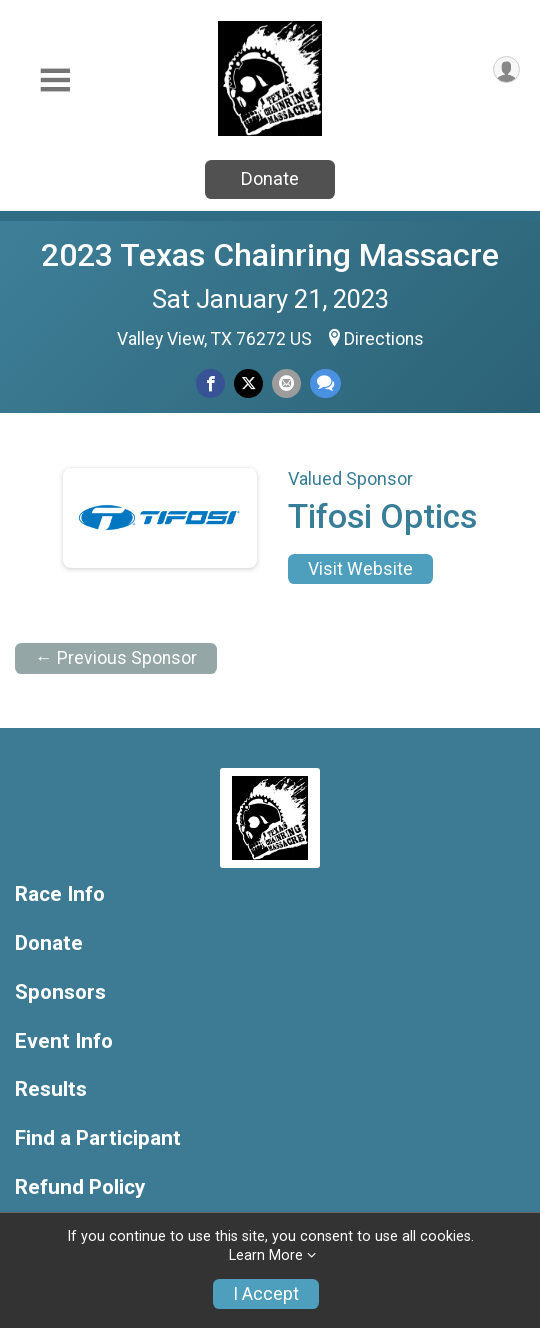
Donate (270, 178)
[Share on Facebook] (210, 383)
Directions (384, 339)
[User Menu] (506, 69)
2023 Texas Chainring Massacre (270, 255)
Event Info (64, 1041)
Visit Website (360, 569)
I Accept (266, 1294)
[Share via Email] (286, 383)
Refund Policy (80, 1187)
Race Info (60, 894)
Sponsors (60, 992)
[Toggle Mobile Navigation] (55, 80)
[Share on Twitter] (248, 383)
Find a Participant (98, 1138)
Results (51, 1089)
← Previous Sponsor (116, 658)
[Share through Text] (325, 383)
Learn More (266, 1255)
